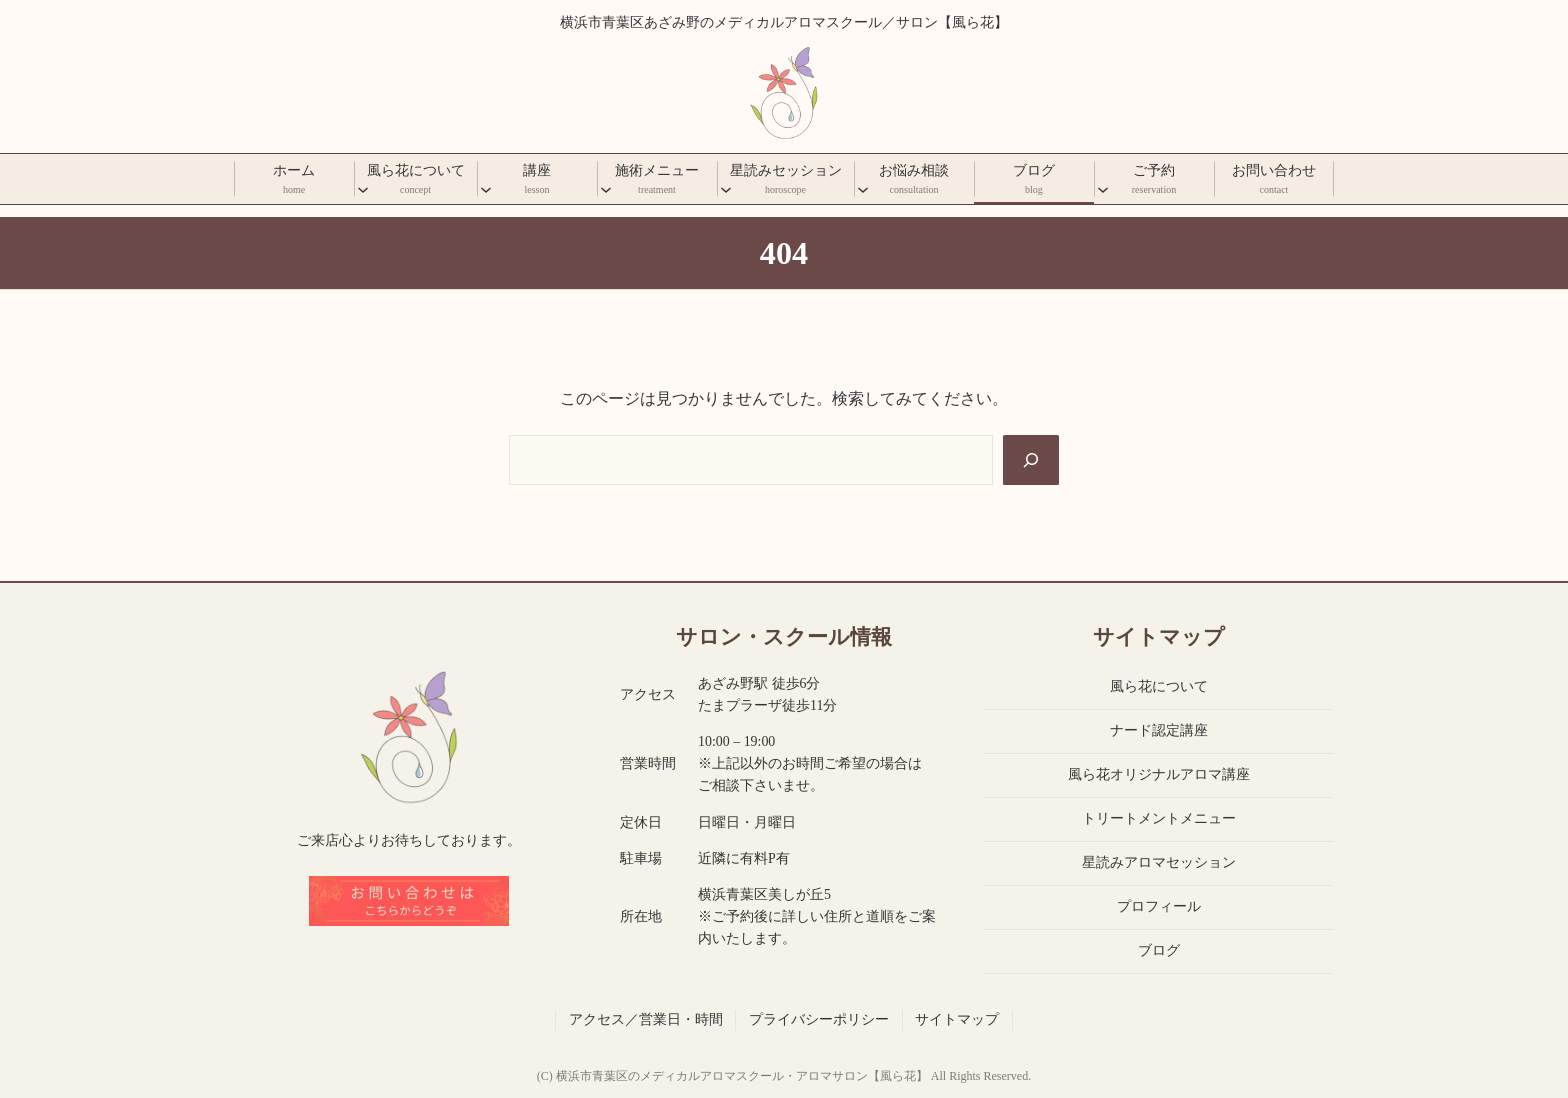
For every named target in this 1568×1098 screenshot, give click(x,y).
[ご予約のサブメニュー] (1103, 189)
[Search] (1031, 460)
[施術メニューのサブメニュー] (606, 189)
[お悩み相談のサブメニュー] (863, 189)
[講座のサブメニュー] (486, 189)
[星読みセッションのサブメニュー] (726, 189)
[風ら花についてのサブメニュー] (363, 189)
